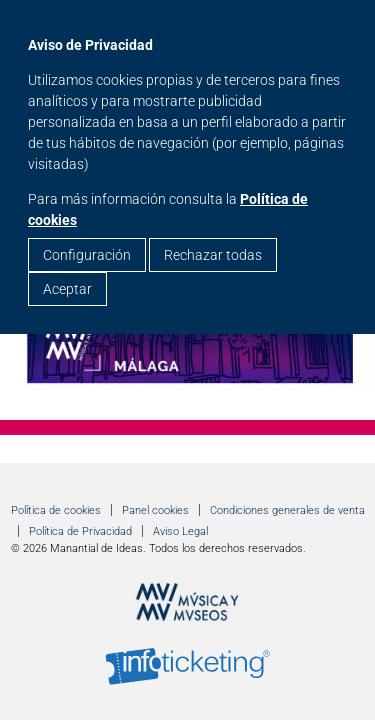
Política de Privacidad (80, 531)
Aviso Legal (180, 531)
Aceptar (67, 289)
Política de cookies (56, 510)
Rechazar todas (213, 255)
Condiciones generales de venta (287, 510)
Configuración (87, 255)
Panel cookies (155, 510)
